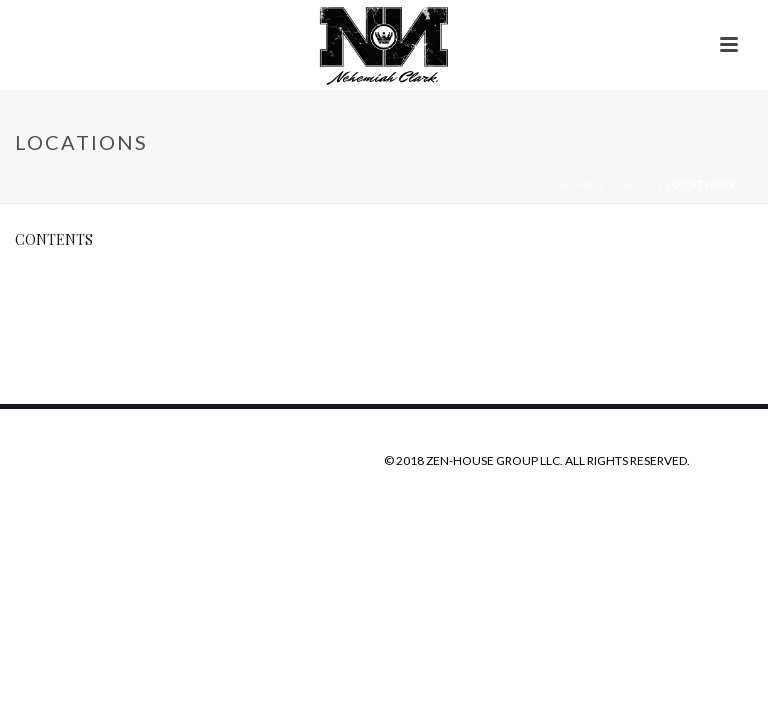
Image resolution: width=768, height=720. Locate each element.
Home (578, 184)
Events (631, 184)
